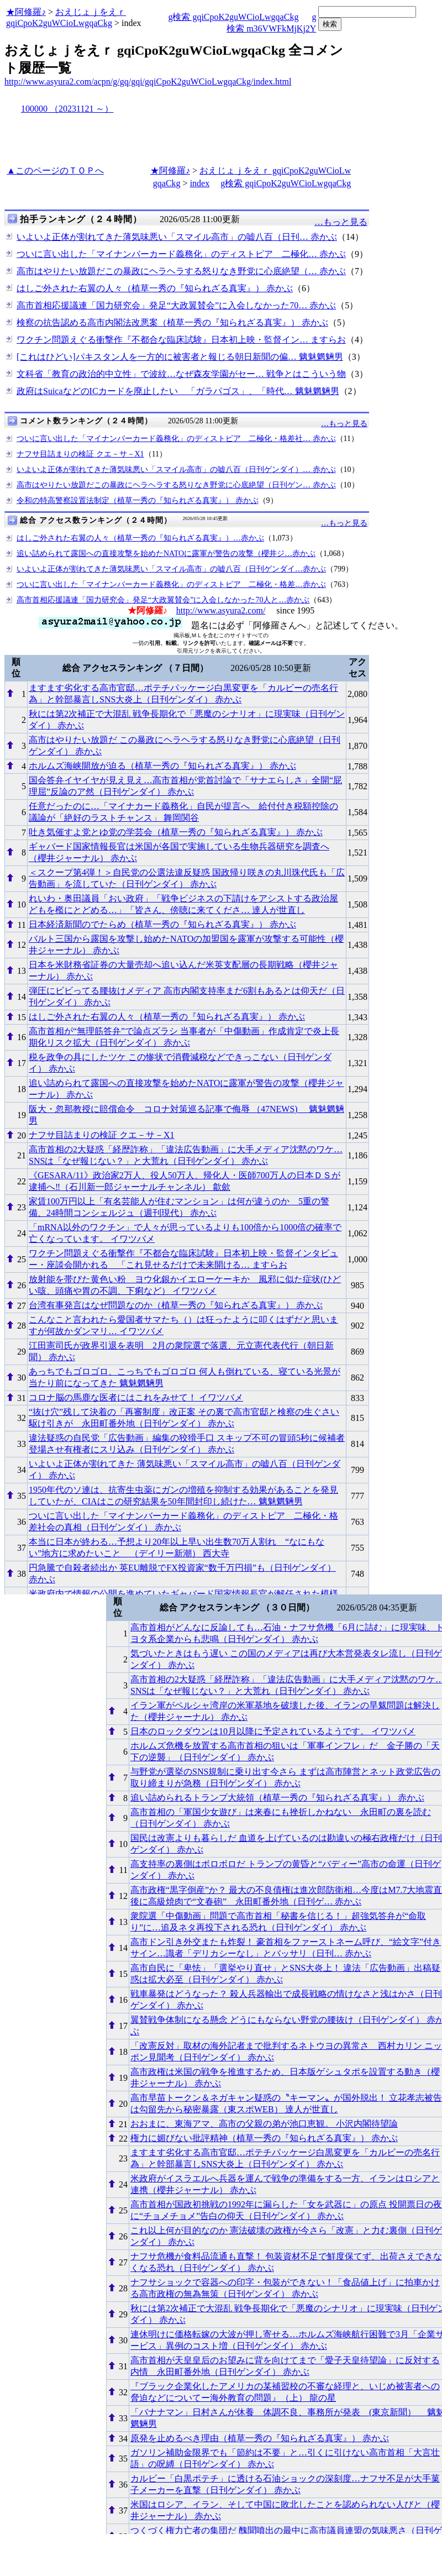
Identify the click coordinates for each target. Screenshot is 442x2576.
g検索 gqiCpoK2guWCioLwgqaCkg (233, 17)
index (200, 183)
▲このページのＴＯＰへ (55, 170)
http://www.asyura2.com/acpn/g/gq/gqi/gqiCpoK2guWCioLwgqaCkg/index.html (147, 81)
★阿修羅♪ (26, 12)
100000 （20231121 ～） (67, 108)
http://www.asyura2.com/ (221, 610)
